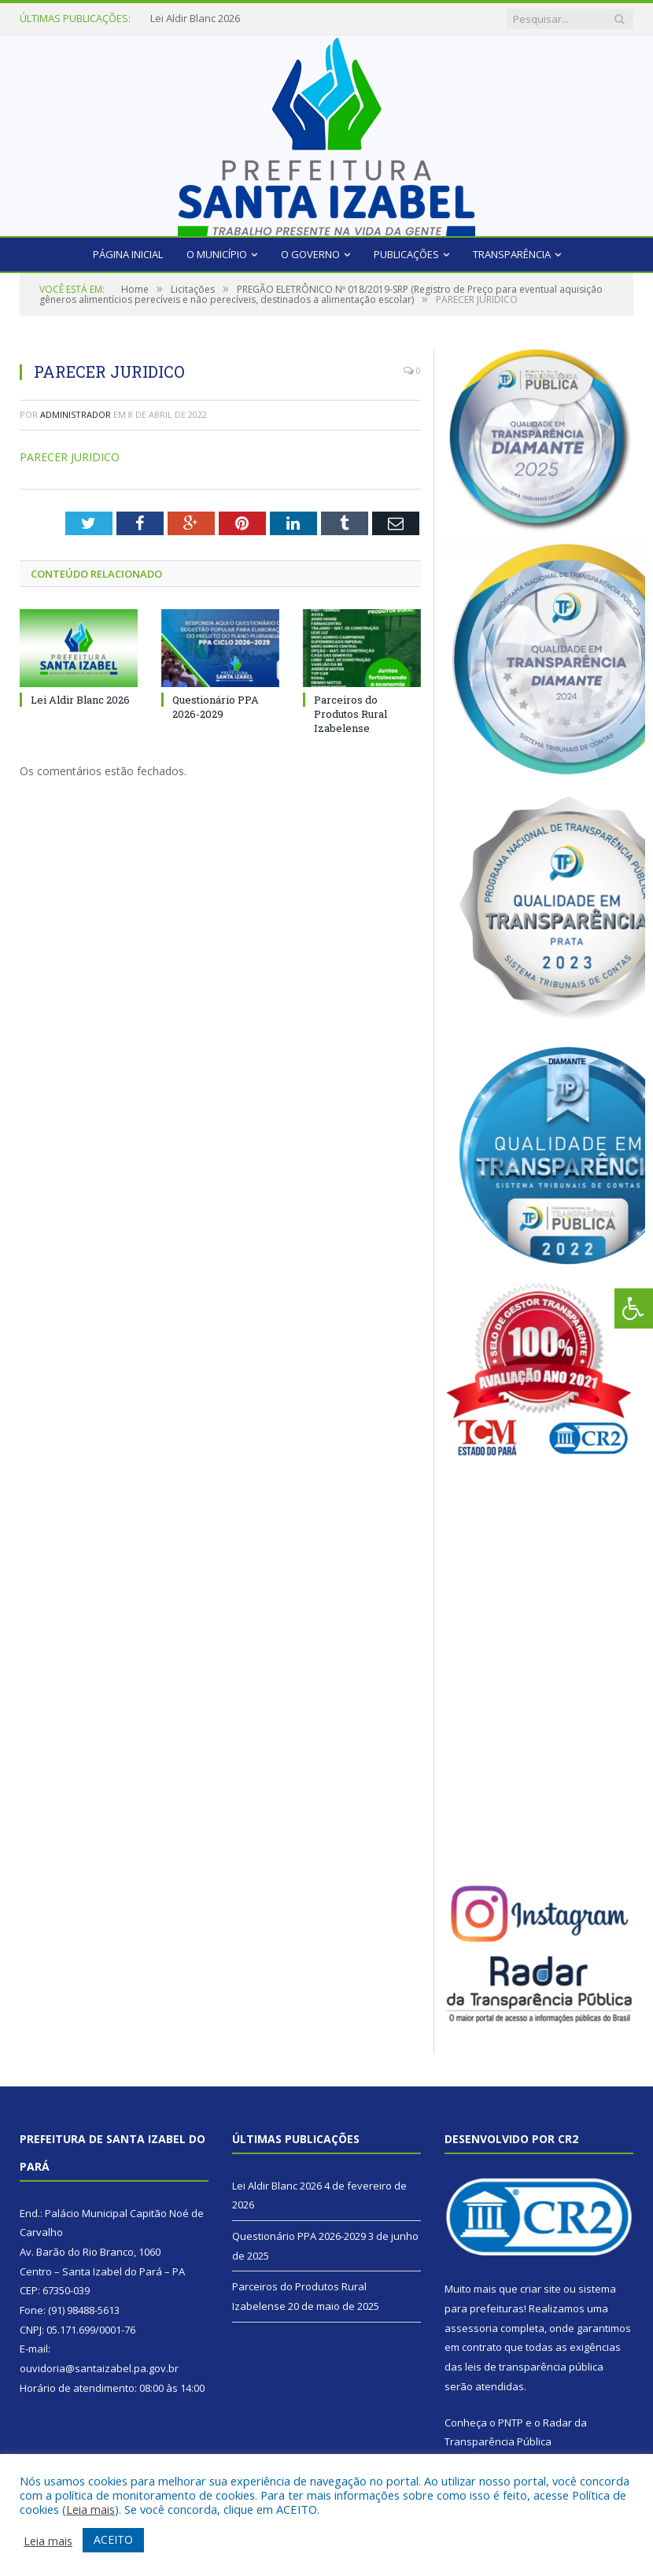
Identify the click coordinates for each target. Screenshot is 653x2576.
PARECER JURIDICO (70, 456)
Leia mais (90, 2509)
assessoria (471, 2328)
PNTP (510, 2422)
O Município (216, 254)
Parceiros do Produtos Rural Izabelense (350, 714)
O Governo (310, 254)
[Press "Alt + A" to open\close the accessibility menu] (633, 1308)
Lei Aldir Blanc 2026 (195, 18)
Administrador (75, 414)
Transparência (512, 254)
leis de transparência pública (534, 2367)
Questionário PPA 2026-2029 (215, 707)
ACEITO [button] (113, 2539)
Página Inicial (128, 254)
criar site (540, 2289)
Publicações (406, 254)
